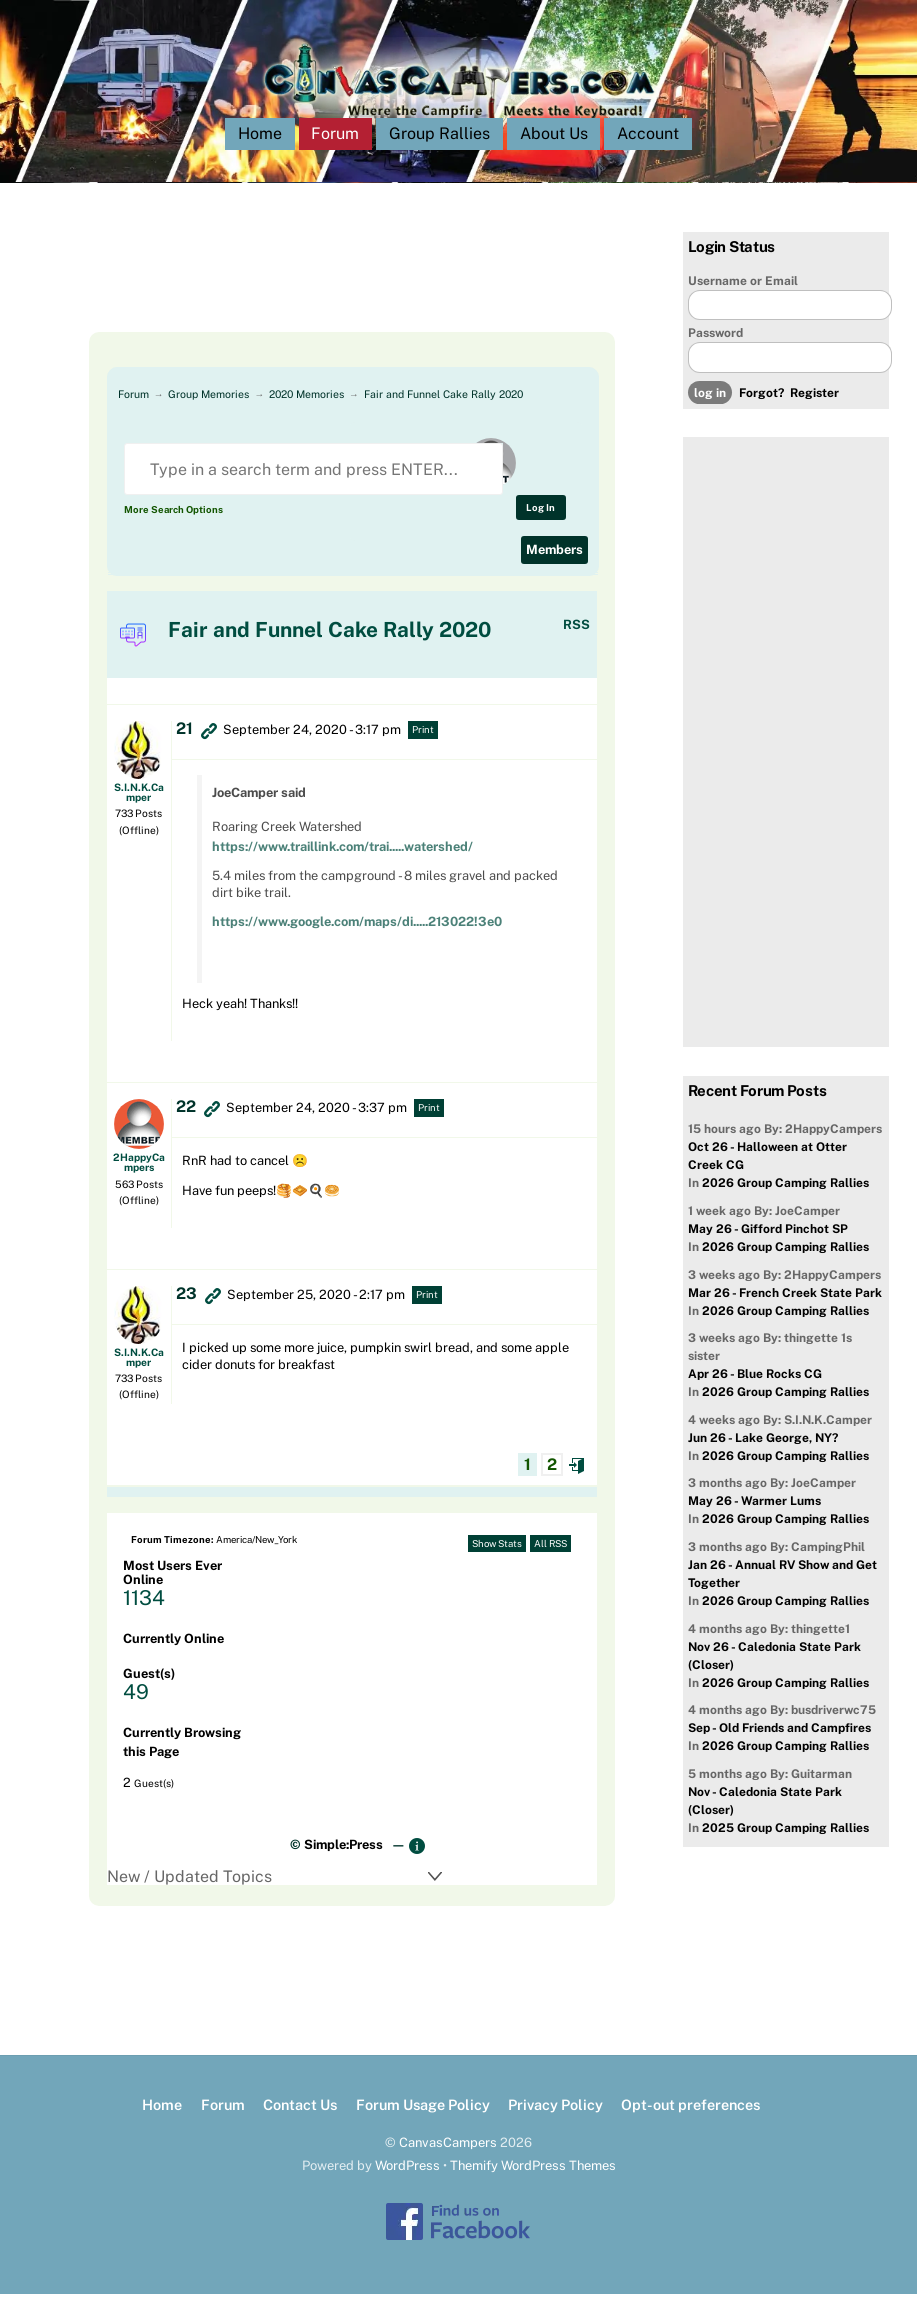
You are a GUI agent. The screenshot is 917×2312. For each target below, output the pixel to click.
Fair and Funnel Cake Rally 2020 (443, 412)
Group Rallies (439, 151)
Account (648, 151)
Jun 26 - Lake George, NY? (763, 1456)
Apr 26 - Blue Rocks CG (755, 1392)
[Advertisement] (334, 300)
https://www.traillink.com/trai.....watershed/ (342, 864)
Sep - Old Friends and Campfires (779, 1746)
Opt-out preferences (690, 2122)
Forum (335, 151)
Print (423, 747)
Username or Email (743, 299)
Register (814, 411)
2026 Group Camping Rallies (785, 1201)
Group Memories (208, 412)
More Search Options (173, 527)
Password (715, 351)
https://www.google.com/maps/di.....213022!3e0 (357, 939)
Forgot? (761, 411)
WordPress (407, 2183)
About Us (554, 151)
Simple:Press (343, 1862)
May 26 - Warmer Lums (754, 1519)
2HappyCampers (139, 1180)
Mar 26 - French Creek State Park (785, 1311)
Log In (540, 525)
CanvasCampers (448, 2160)
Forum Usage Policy (423, 2122)
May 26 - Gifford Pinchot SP (768, 1247)
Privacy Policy (555, 2122)
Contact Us (300, 2122)
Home (260, 151)
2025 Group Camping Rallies (785, 1846)
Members (554, 567)
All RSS (550, 1561)
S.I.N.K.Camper (139, 810)
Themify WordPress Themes (533, 2183)
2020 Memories (306, 412)
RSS (576, 642)
